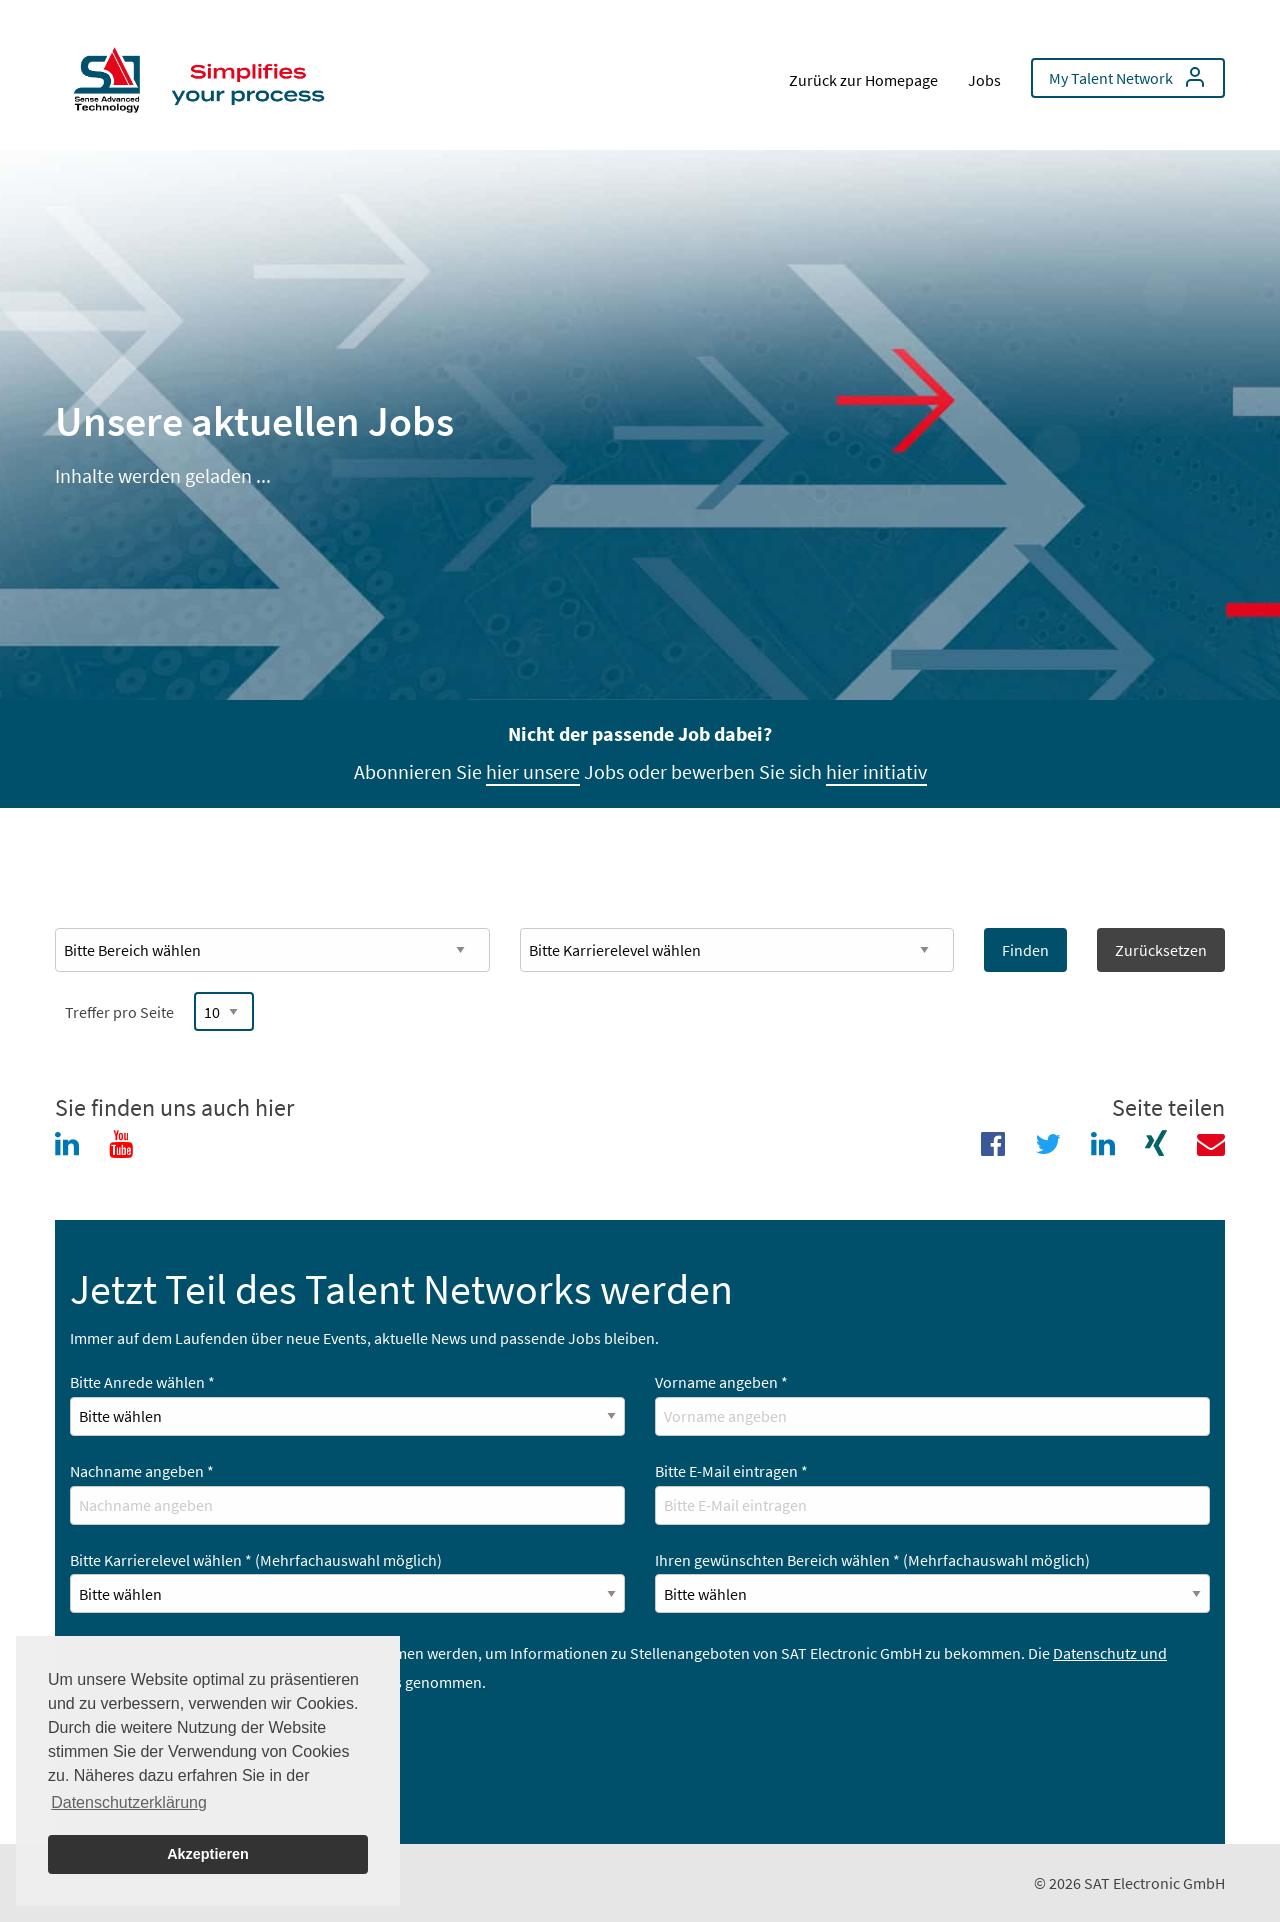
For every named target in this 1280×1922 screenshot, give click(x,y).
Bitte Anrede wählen (142, 1382)
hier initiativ (876, 771)
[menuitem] (205, 75)
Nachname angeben (142, 1471)
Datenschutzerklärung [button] (129, 1802)
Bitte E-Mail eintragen (731, 1471)
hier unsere (533, 771)
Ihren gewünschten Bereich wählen (872, 1560)
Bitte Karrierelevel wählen (256, 1560)
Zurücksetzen (1161, 950)
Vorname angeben (721, 1382)
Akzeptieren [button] (208, 1854)
